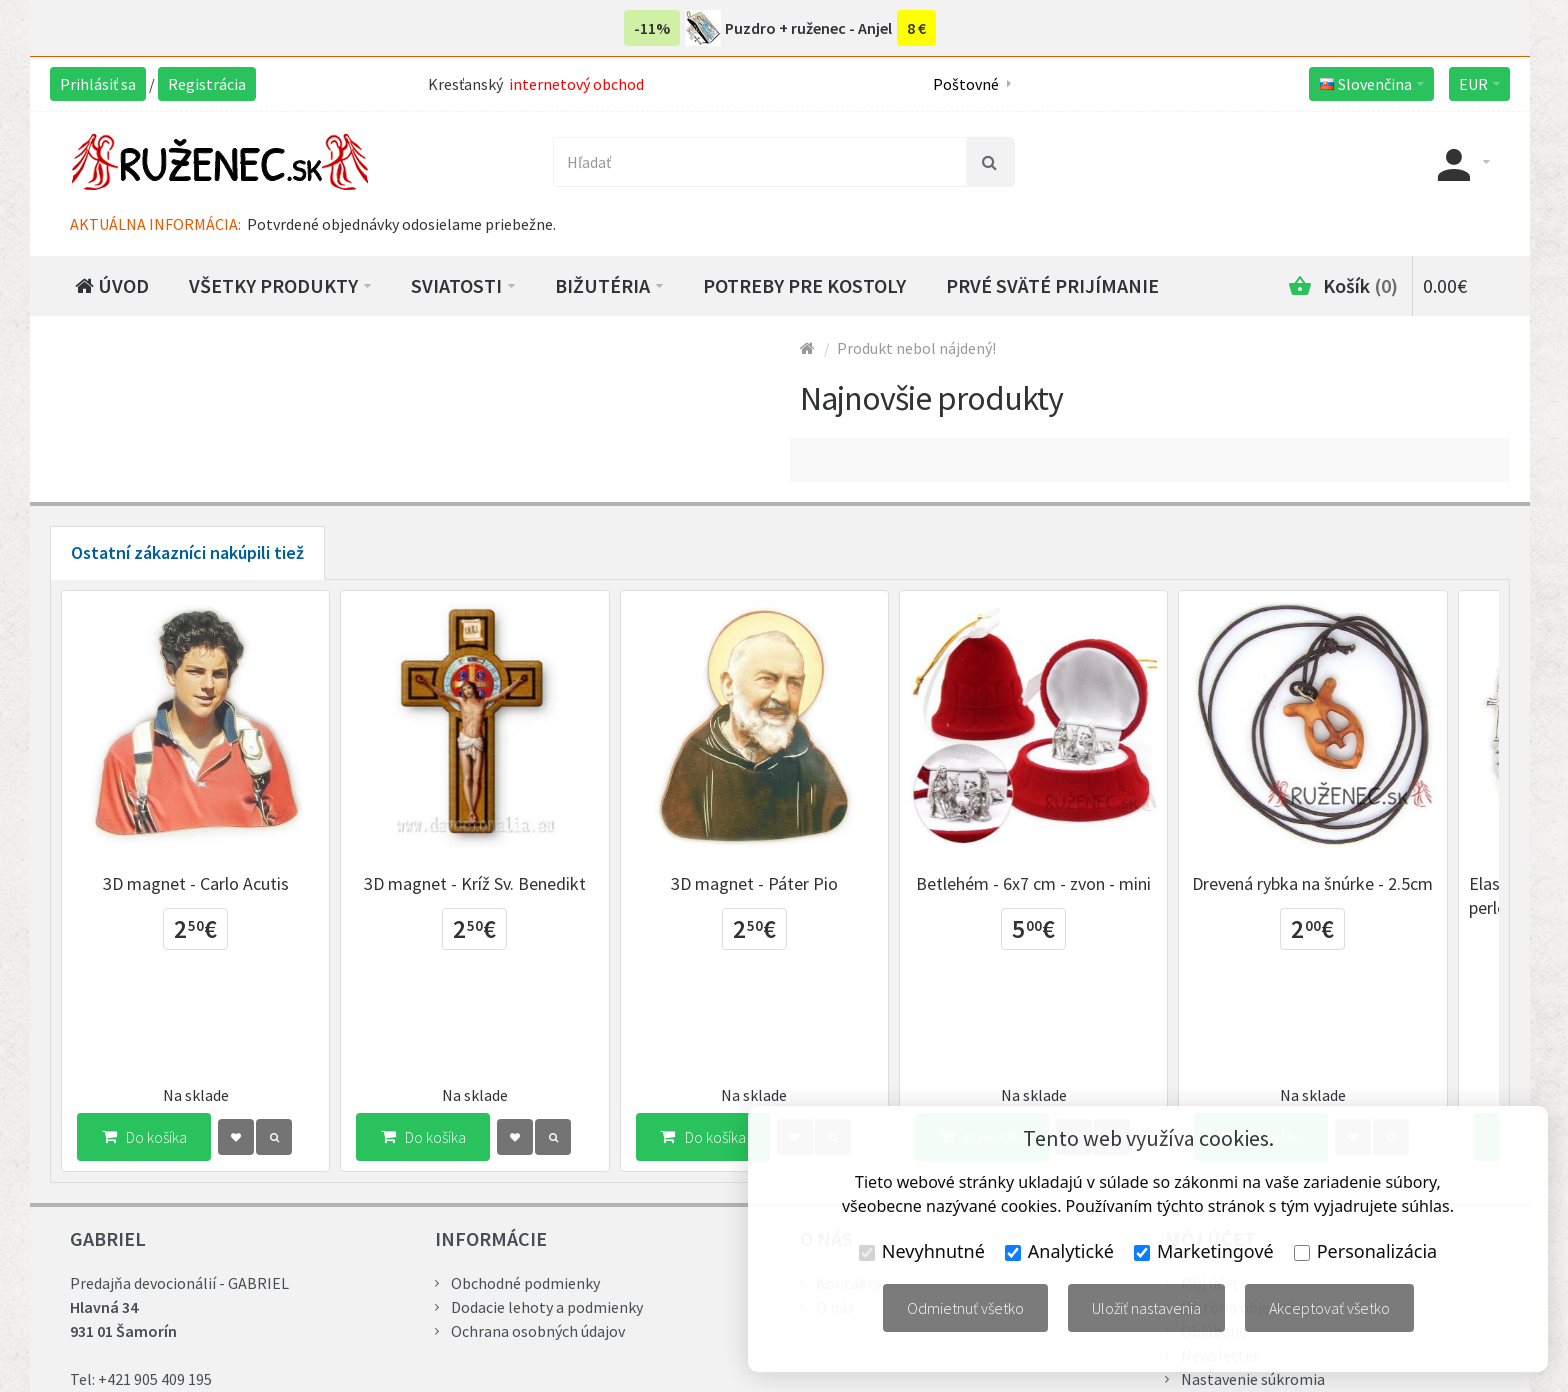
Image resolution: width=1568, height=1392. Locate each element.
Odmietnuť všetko (965, 1308)
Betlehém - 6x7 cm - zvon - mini (1069, 894)
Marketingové (1204, 1251)
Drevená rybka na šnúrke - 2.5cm (1359, 894)
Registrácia (207, 84)
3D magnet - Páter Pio (779, 894)
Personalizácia (1365, 1251)
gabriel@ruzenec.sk (189, 1311)
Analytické (1059, 1251)
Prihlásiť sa (98, 84)
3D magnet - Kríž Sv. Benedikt (490, 894)
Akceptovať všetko (1329, 1308)
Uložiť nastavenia (1146, 1308)
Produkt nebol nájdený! (916, 348)
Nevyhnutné (922, 1251)
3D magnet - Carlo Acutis (201, 894)
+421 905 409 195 (155, 1287)
